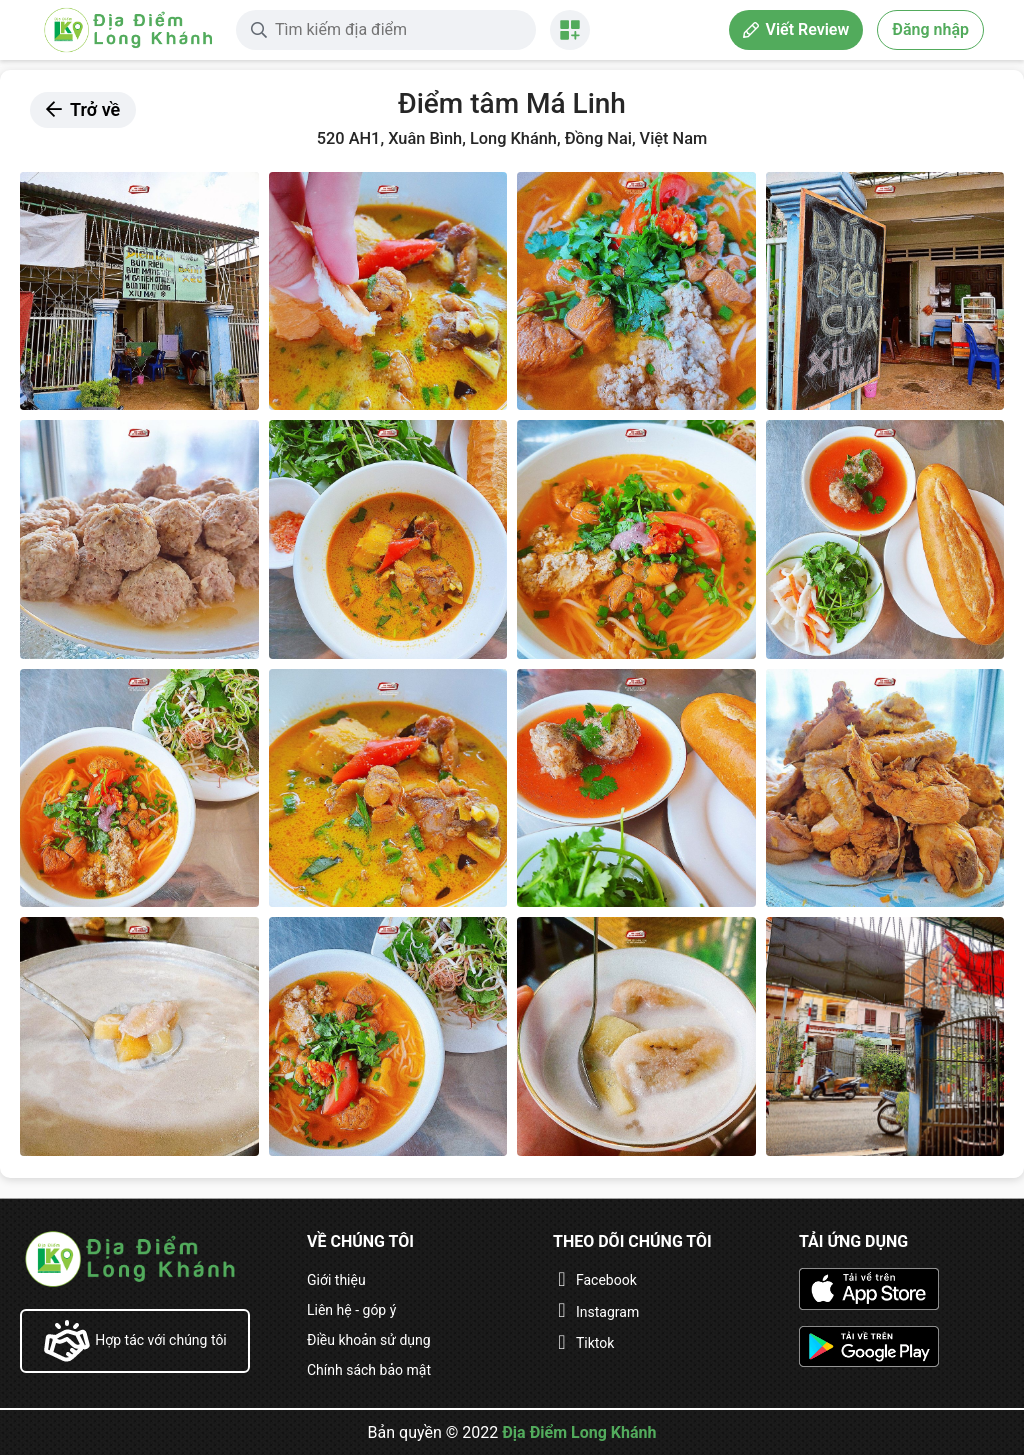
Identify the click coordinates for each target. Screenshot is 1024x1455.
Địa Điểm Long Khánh (579, 1432)
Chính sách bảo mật (369, 1370)
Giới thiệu (336, 1280)
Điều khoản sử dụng (369, 1340)
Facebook (606, 1280)
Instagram (607, 1312)
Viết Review (796, 29)
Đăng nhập (930, 29)
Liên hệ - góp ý (351, 1310)
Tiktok (595, 1343)
